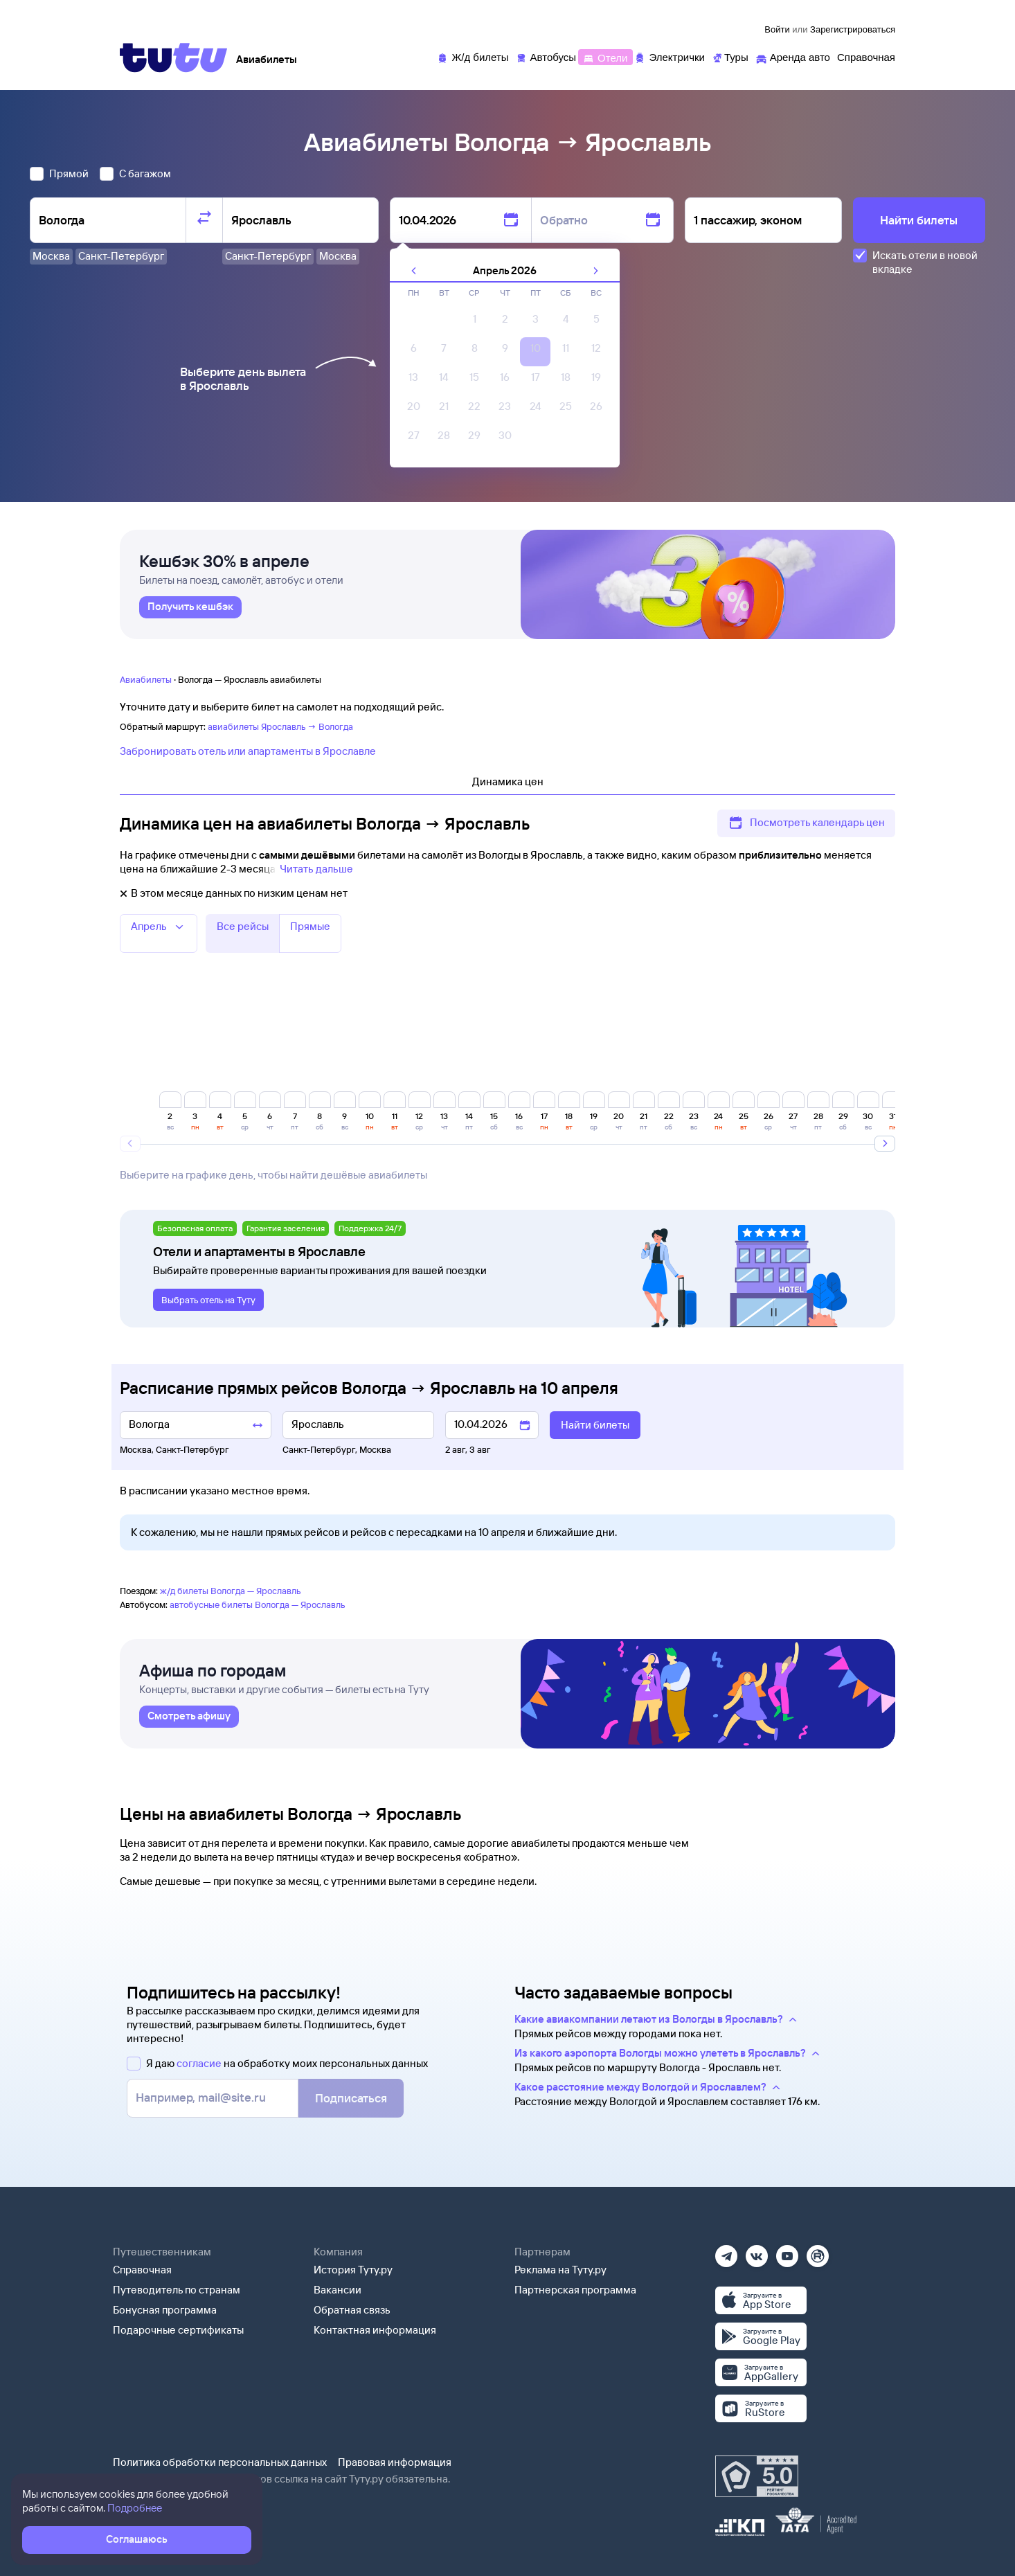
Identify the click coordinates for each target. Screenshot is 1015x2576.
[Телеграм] (726, 2251)
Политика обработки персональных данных (220, 2462)
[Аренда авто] (792, 56)
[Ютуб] (787, 2251)
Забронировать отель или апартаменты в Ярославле (248, 751)
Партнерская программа (575, 2289)
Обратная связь (352, 2309)
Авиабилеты (146, 679)
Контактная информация (375, 2329)
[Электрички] (669, 56)
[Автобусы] (546, 56)
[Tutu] (174, 57)
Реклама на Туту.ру (560, 2269)
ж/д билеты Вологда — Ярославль (230, 1590)
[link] (190, 607)
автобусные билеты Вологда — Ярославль (257, 1604)
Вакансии (337, 2289)
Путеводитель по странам (176, 2289)
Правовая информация (394, 2462)
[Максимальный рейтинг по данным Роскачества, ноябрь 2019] (756, 2476)
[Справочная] (866, 56)
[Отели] (605, 56)
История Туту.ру (353, 2269)
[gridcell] (474, 322)
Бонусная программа (165, 2309)
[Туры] (730, 56)
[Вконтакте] (757, 2251)
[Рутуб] (818, 2251)
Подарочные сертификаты (178, 2329)
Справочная (142, 2269)
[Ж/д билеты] (472, 56)
